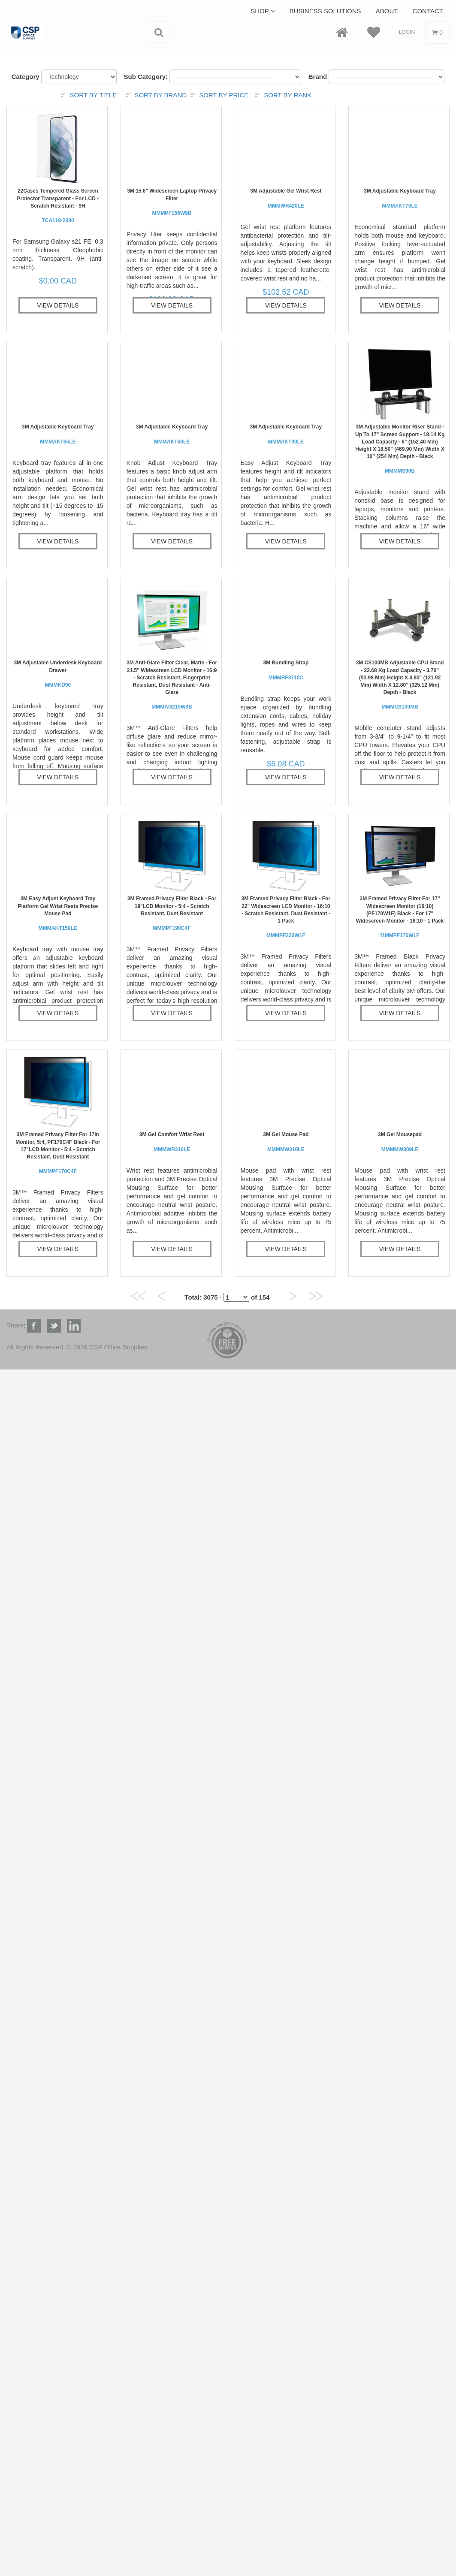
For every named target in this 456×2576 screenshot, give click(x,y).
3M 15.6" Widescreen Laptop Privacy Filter (172, 202)
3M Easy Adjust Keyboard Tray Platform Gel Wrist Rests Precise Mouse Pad (58, 913)
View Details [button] (58, 305)
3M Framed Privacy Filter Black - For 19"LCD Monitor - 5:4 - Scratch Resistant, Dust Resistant (171, 913)
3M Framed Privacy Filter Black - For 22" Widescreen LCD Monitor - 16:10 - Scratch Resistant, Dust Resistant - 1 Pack (286, 917)
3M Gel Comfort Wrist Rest (172, 1141)
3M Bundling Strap (285, 670)
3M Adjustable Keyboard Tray (400, 198)
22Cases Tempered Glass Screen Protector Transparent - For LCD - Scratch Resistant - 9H (58, 205)
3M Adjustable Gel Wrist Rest (285, 198)
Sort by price (223, 95)
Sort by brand (160, 95)
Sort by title (93, 95)
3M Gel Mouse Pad (285, 1141)
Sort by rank (287, 95)
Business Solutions (325, 11)
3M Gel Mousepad (400, 1141)
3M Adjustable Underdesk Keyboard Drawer (58, 674)
